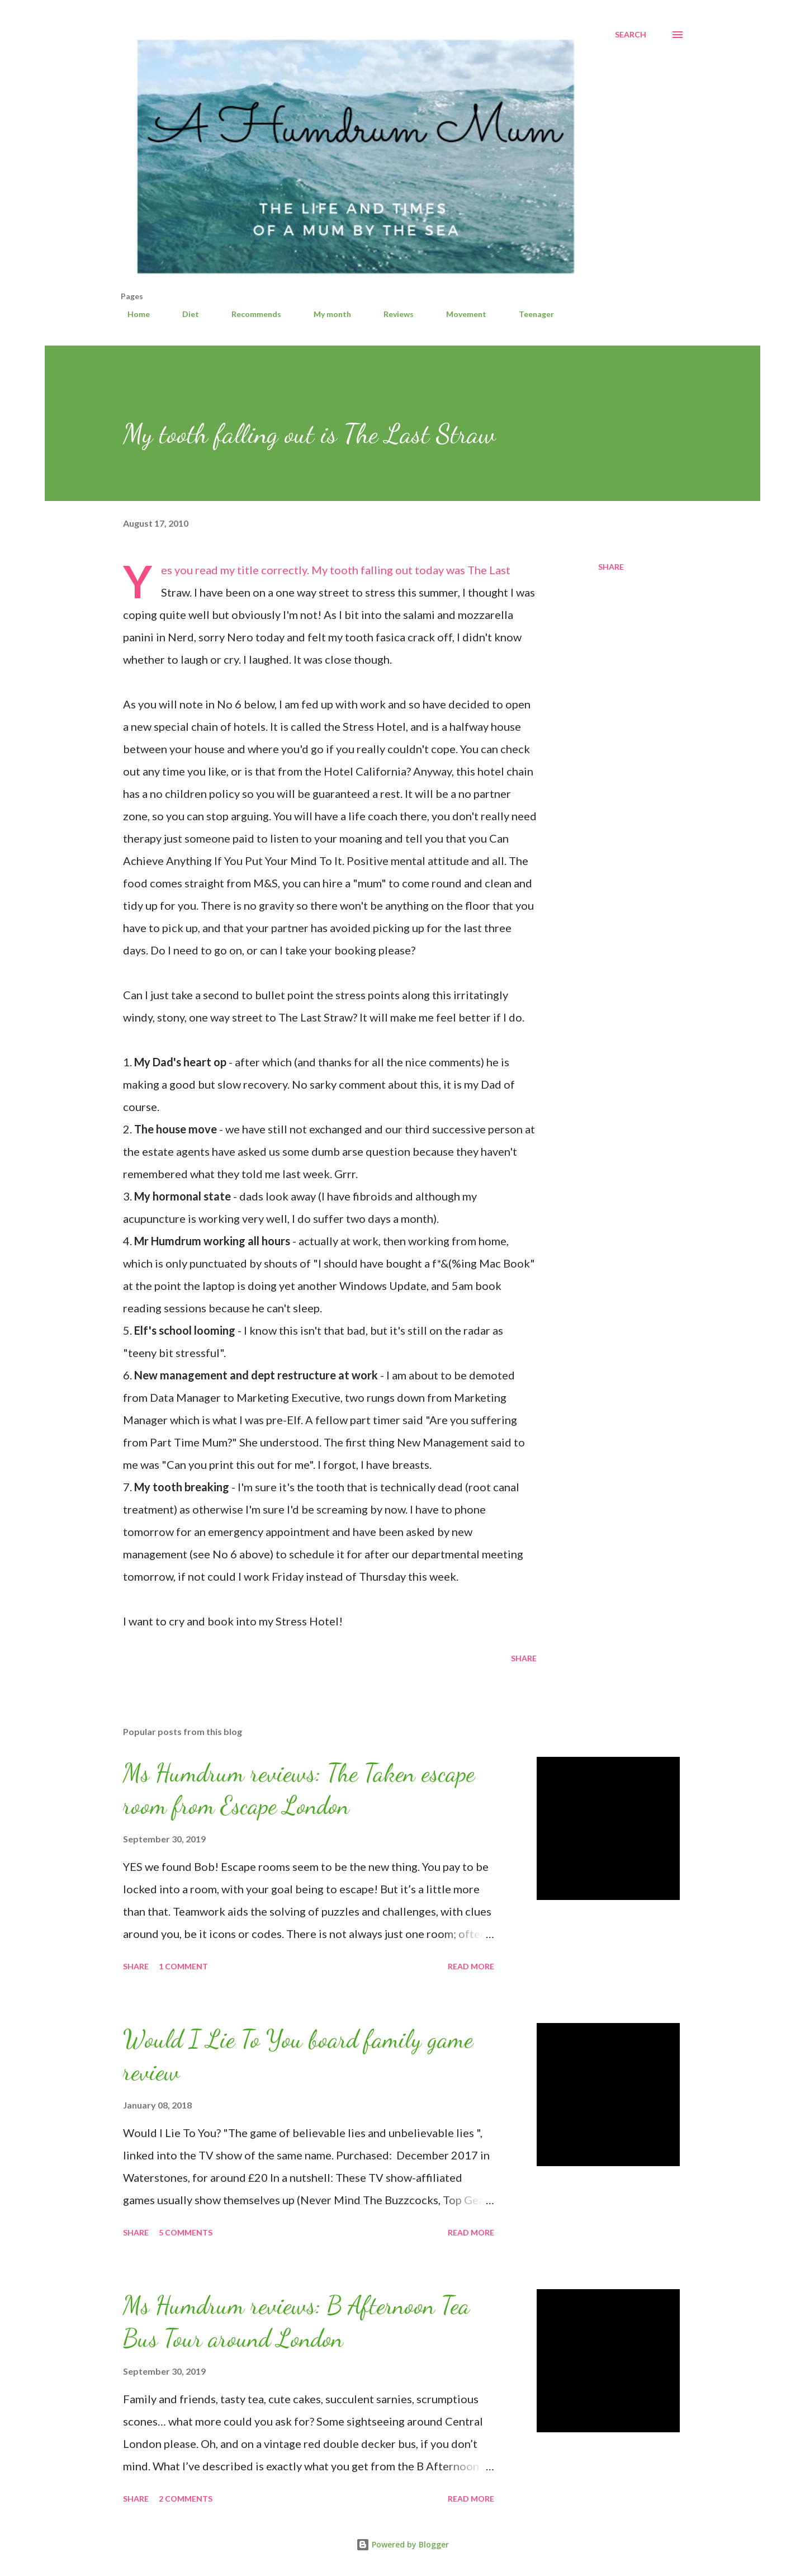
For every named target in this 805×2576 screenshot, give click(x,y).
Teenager (529, 314)
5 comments (185, 2232)
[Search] (630, 35)
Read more (471, 1966)
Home (132, 314)
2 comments (185, 2498)
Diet (184, 314)
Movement (459, 314)
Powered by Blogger (402, 2544)
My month (325, 314)
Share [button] (611, 566)
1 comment (183, 1966)
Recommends (249, 314)
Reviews (392, 314)
